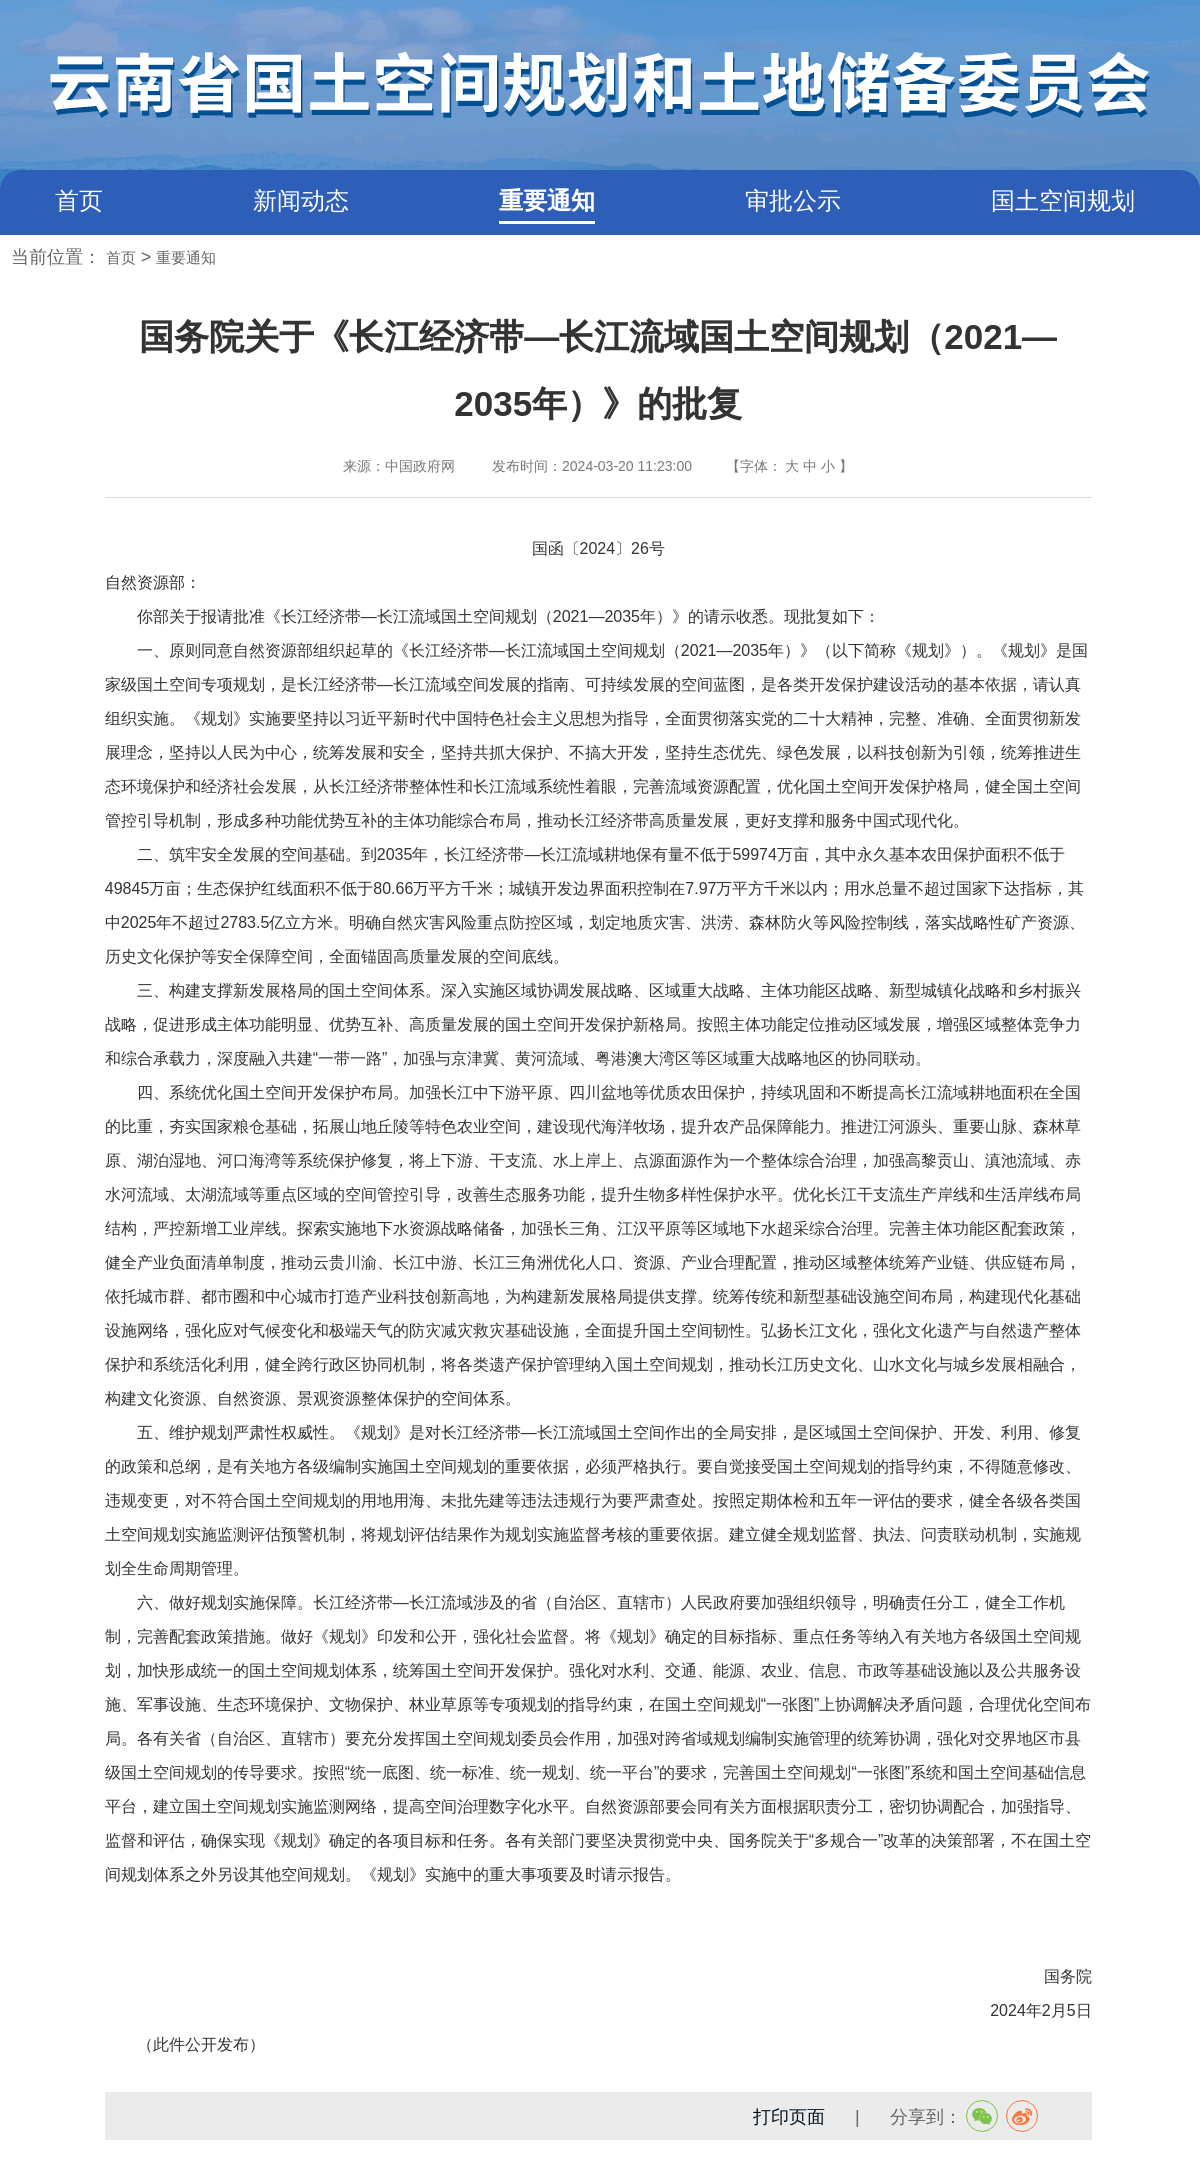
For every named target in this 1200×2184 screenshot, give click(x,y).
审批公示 (793, 200)
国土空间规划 (1063, 200)
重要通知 (547, 200)
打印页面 (789, 2117)
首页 (79, 200)
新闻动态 (301, 200)
